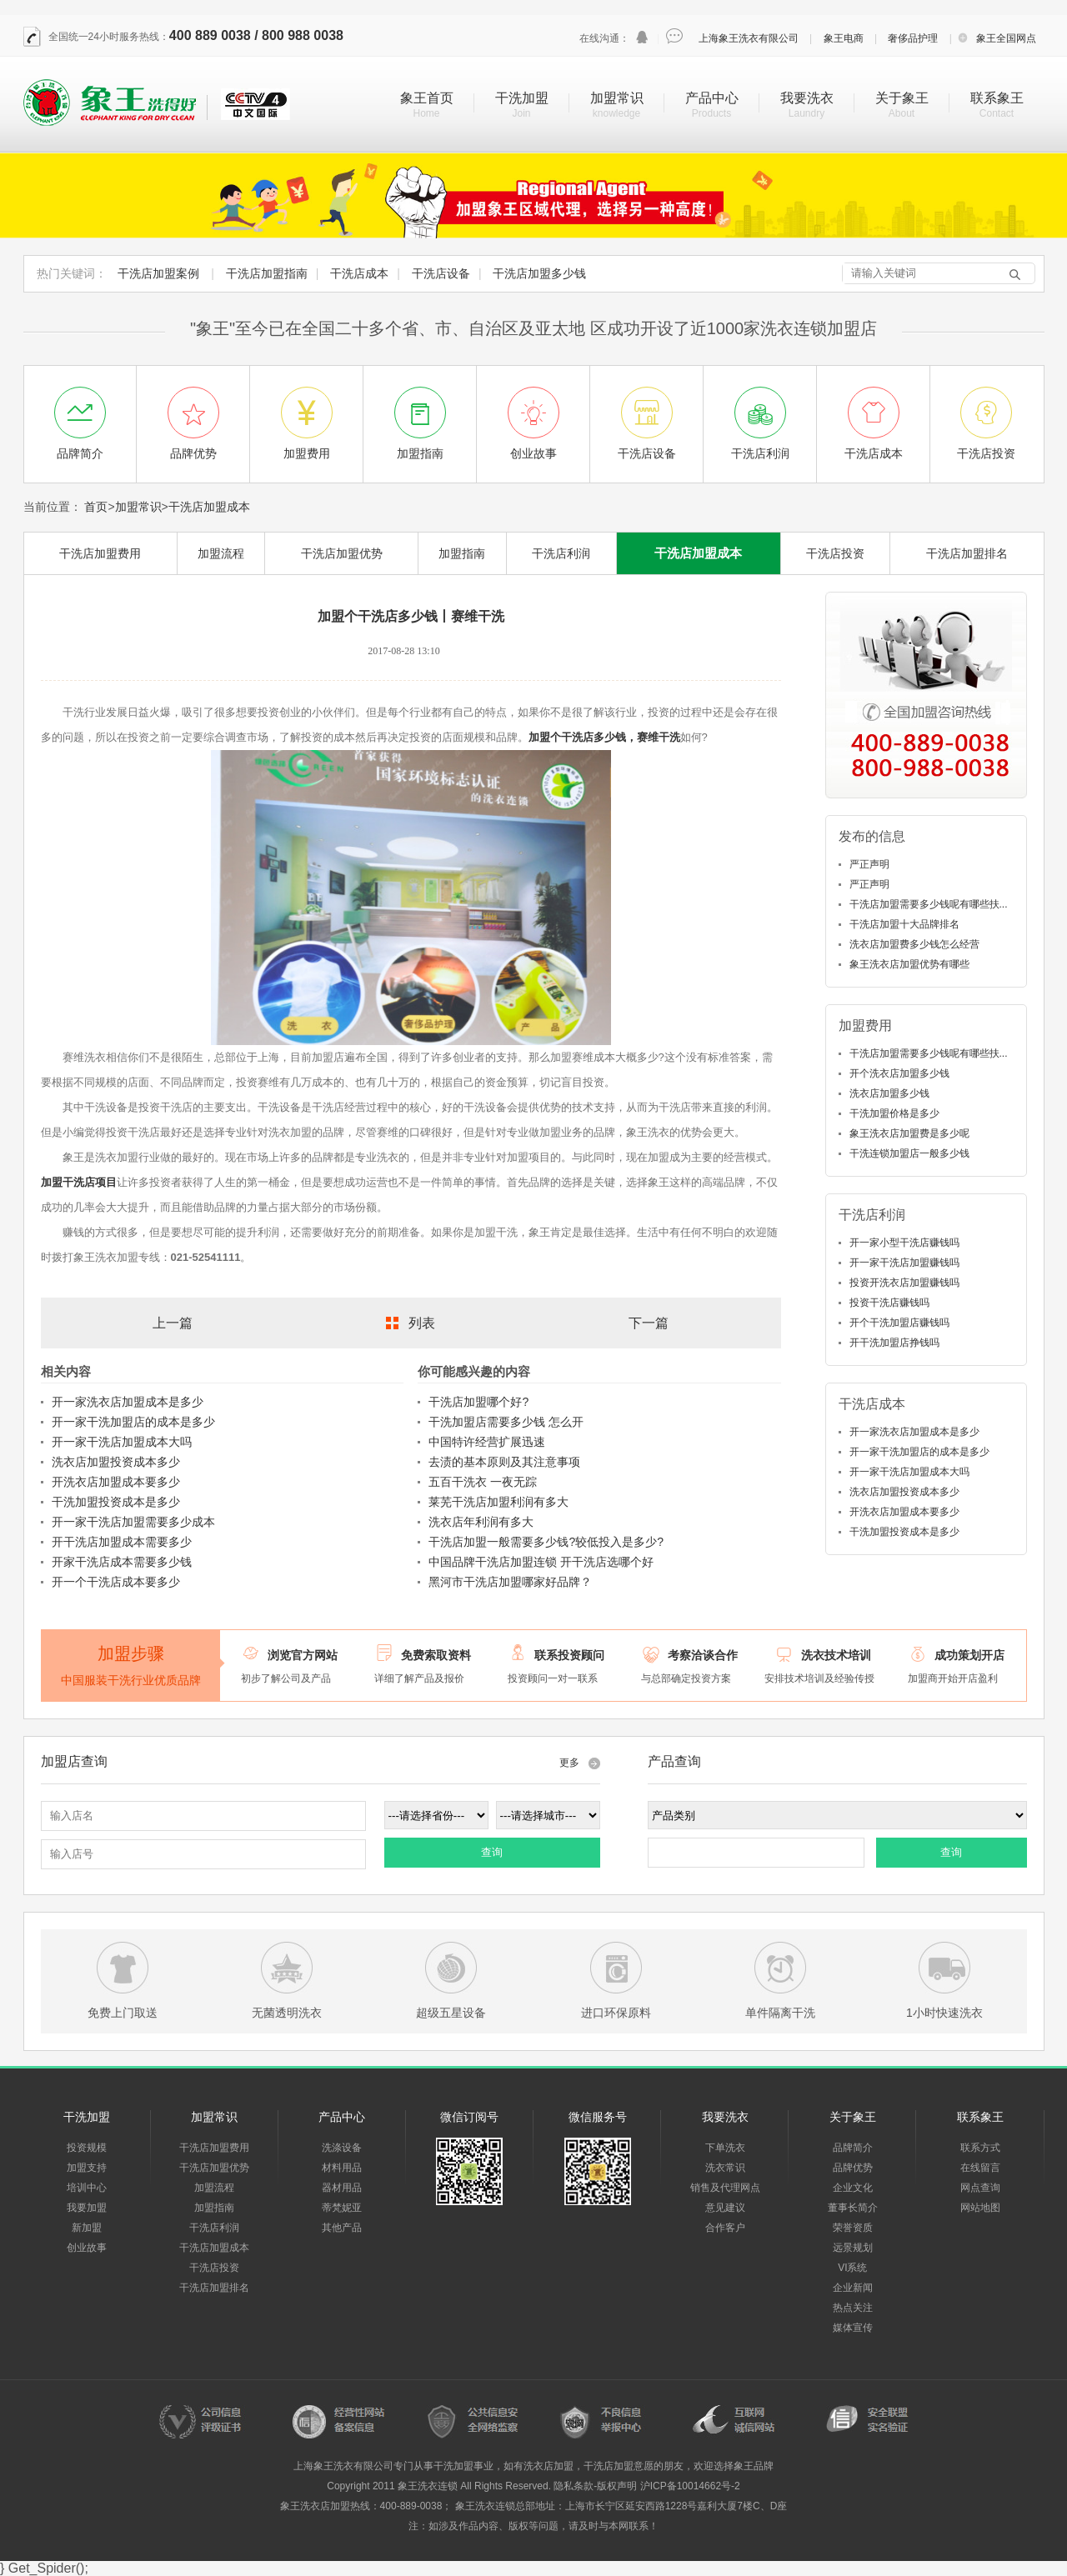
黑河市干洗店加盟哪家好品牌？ (510, 1581)
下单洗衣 (725, 2147)
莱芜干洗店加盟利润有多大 (498, 1501)
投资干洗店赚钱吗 (889, 1302)
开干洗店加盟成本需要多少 (122, 1541)
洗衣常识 (725, 2167)
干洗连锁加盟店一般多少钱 (909, 1153)
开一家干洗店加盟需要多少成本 (133, 1521)
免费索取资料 (436, 1655)
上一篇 (173, 1323)
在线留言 (980, 2167)
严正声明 (869, 864)
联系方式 (980, 2147)
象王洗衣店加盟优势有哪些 (909, 964)
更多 (569, 1762)
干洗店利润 (561, 553)
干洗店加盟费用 (100, 553)
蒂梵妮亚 (342, 2207)
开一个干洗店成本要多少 (116, 1581)
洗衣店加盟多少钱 (889, 1093)
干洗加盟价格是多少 (894, 1113)
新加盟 (87, 2227)
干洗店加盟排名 (967, 553)
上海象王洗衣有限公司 (749, 38)
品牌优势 (853, 2167)
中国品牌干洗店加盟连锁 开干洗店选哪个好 (541, 1561)
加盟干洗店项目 (79, 1182)
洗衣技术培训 (836, 1655)
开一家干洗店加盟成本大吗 (122, 1441)
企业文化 (853, 2187)
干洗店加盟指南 (267, 273)
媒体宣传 (853, 2327)
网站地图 (980, 2207)
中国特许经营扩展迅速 (486, 1441)
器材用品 (342, 2187)
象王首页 (426, 98)
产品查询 (674, 1761)
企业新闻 (853, 2287)
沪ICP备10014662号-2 (690, 2486)
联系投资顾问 (569, 1655)
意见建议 (725, 2207)
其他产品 (342, 2227)
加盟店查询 (74, 1761)
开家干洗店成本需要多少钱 (122, 1561)
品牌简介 (853, 2147)
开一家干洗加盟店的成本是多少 (133, 1421)
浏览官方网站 (303, 1655)
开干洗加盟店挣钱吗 (894, 1342)
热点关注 (853, 2307)
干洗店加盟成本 (209, 506)
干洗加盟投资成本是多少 (116, 1501)
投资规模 (87, 2147)
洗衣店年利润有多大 (481, 1521)
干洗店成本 (359, 273)
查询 (492, 1852)
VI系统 (852, 2267)
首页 (96, 506)
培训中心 (87, 2187)
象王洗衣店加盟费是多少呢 (909, 1133)
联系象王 (997, 98)
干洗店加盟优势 (342, 553)
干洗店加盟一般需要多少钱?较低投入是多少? (546, 1541)
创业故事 (87, 2247)
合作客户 (725, 2227)
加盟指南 (461, 553)
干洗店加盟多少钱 (539, 273)
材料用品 (342, 2167)
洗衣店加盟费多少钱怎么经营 (914, 944)
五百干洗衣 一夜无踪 (482, 1481)
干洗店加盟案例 (158, 273)
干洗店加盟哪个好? (478, 1401)
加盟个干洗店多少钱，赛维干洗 (604, 737)
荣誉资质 (853, 2227)
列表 (421, 1323)
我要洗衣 (807, 98)
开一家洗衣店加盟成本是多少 (127, 1401)
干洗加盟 (522, 98)
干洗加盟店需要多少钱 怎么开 (506, 1421)
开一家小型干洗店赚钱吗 (904, 1242)
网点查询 (980, 2187)
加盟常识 (617, 98)
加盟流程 (221, 553)
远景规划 (853, 2247)
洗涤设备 (342, 2147)
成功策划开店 (969, 1655)
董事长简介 (853, 2207)
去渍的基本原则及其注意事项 (504, 1461)
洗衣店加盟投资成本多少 (116, 1461)
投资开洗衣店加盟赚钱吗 (904, 1282)
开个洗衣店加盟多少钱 (899, 1073)
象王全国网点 (1006, 38)
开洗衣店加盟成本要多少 (116, 1481)
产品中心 (712, 98)
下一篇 (649, 1323)
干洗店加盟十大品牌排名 (904, 924)
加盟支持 (87, 2167)
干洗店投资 (835, 553)
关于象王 (902, 98)
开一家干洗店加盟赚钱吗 (904, 1262)
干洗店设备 (441, 273)
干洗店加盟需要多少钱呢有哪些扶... (928, 904)
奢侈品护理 (913, 38)
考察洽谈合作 (703, 1655)
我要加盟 (87, 2207)
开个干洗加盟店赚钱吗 (899, 1322)
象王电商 (844, 38)
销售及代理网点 (725, 2187)
